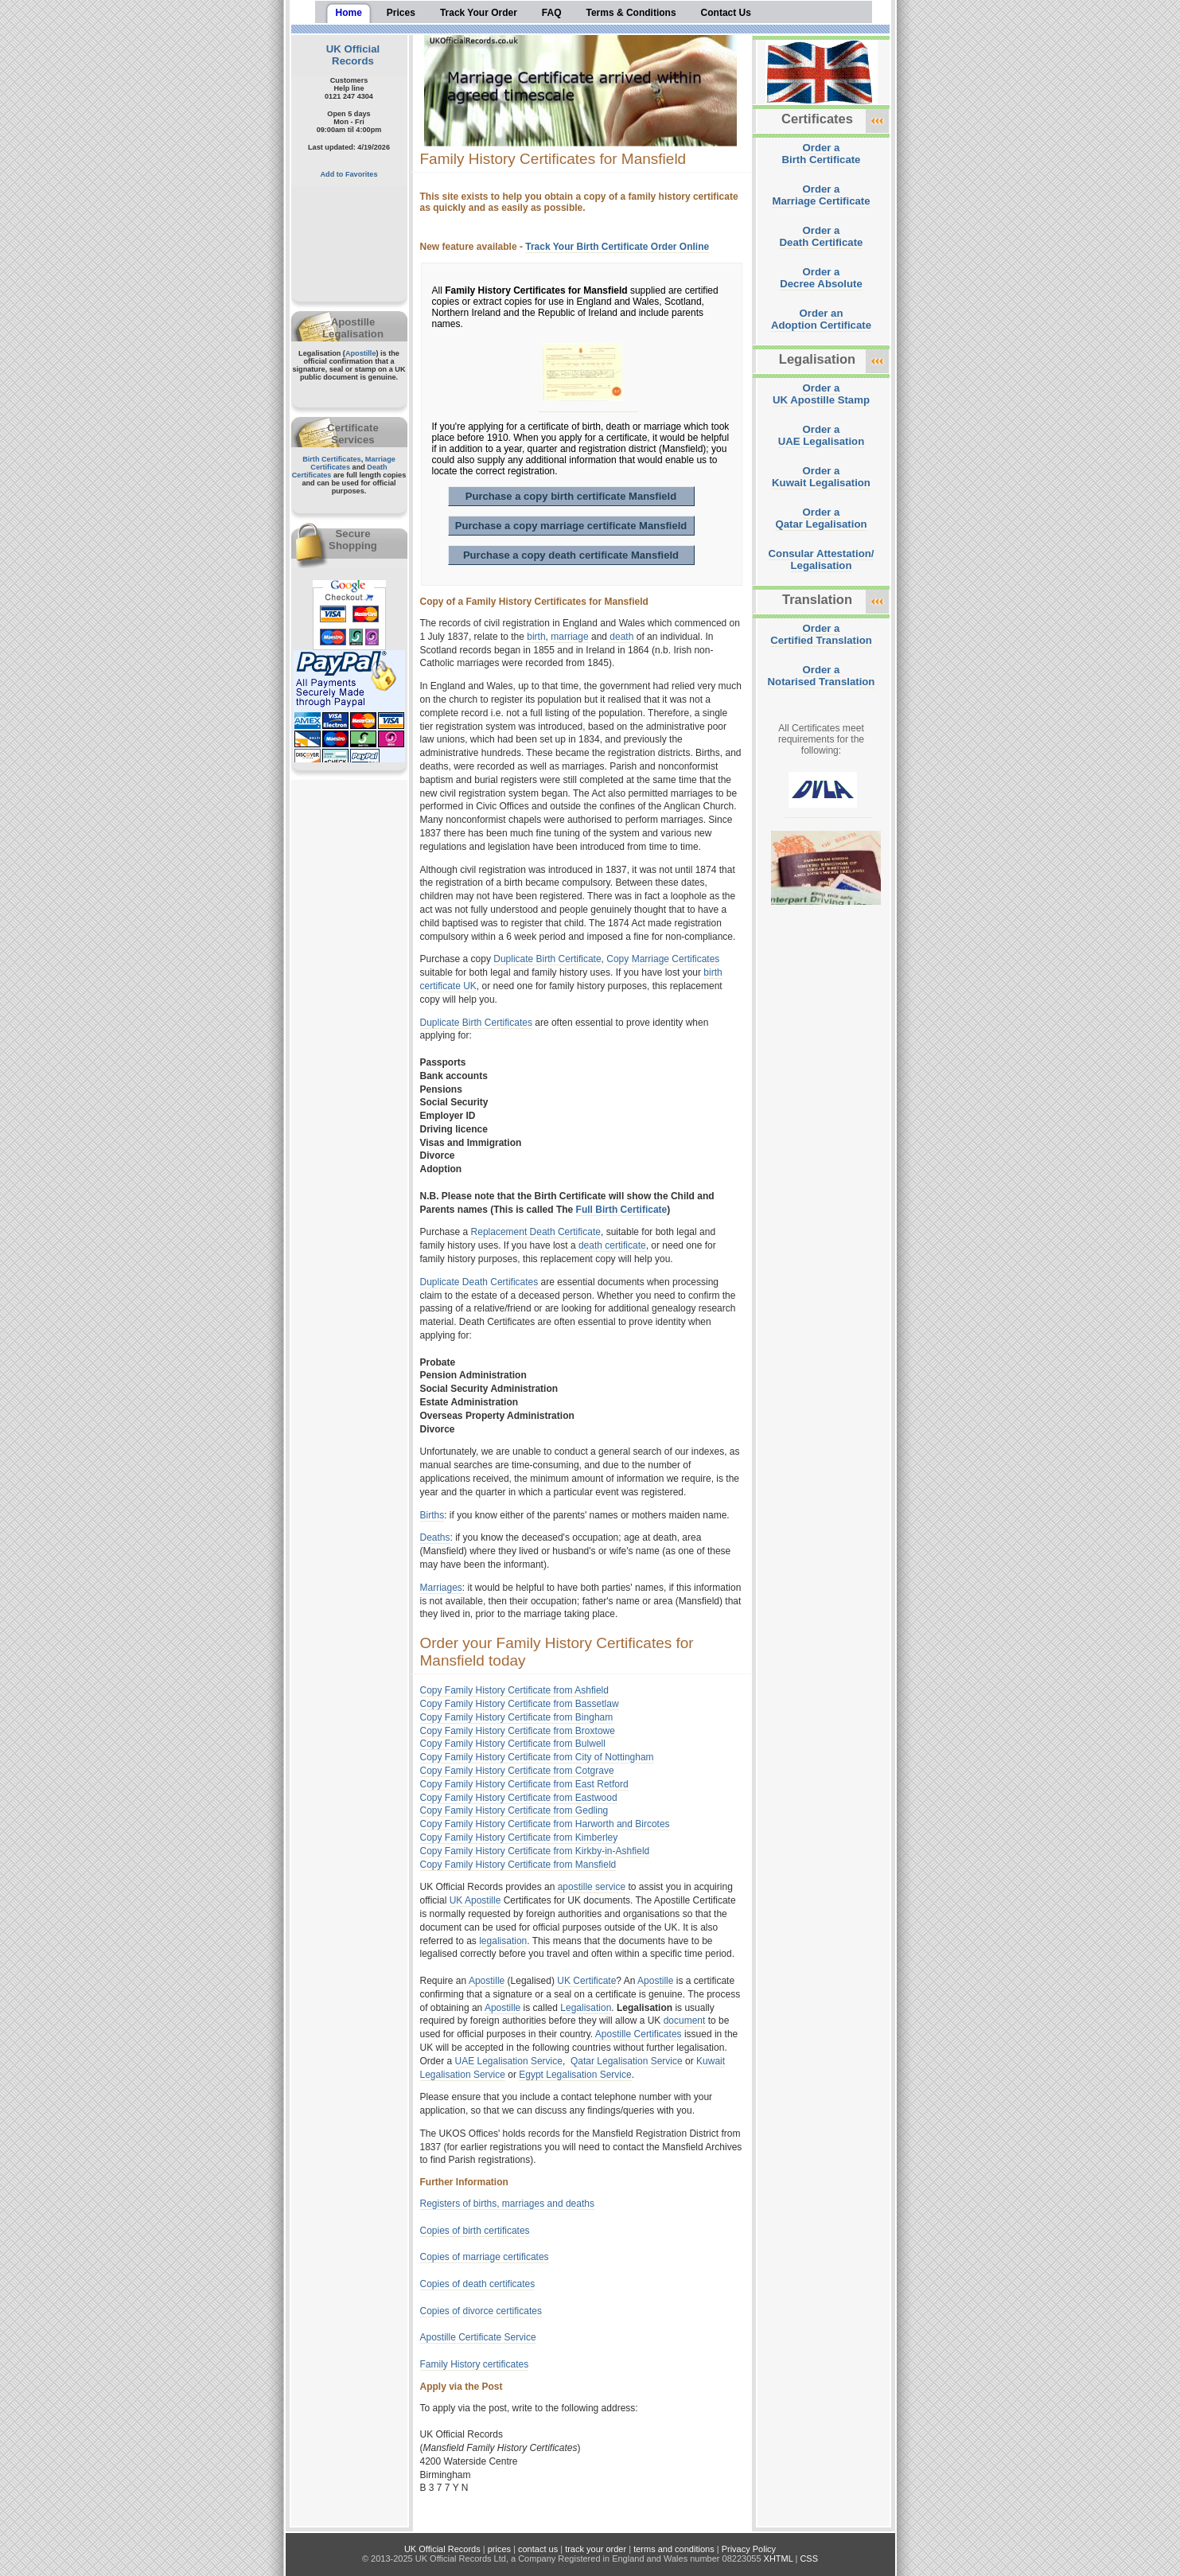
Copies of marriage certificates (484, 2256)
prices (499, 2549)
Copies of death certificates (477, 2284)
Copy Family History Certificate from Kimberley (519, 1837)
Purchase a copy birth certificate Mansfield (570, 496)
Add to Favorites (349, 174)
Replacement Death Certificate (536, 1231)
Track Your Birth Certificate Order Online (617, 246)
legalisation (503, 1941)
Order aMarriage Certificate (821, 195)
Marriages (441, 1587)
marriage (569, 636)
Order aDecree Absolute (821, 278)
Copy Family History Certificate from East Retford (524, 1784)
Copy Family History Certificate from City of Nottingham (537, 1757)
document (685, 2020)
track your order (595, 2549)
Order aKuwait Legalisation (821, 477)
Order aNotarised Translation (821, 676)
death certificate (612, 1245)
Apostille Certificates (638, 2034)
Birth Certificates (331, 459)
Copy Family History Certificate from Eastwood (518, 1797)
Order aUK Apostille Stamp (821, 394)
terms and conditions (674, 2549)
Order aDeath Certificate (821, 236)
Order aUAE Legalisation (821, 435)
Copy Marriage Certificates (662, 959)
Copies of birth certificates (475, 2230)
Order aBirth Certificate (821, 154)
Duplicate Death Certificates (479, 1282)
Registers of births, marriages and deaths (507, 2203)
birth (536, 636)
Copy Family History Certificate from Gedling (514, 1810)
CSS (809, 2558)
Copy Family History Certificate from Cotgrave (517, 1770)
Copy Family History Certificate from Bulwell (513, 1743)
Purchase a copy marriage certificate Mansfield (571, 526)
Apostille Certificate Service (478, 2337)
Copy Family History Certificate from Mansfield (518, 1864)
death (621, 636)
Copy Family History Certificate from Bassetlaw (519, 1703)
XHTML (778, 2558)
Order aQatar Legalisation (821, 518)
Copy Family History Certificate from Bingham (516, 1717)
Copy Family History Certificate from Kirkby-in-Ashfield (535, 1851)
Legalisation (585, 2007)
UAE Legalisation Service (509, 2061)
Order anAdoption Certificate (821, 319)
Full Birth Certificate (622, 1209)
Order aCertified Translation (821, 634)
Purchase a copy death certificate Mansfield (571, 555)
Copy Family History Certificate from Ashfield (514, 1690)
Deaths (435, 1537)
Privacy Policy (749, 2549)
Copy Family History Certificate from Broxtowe (517, 1730)
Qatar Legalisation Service (627, 2061)
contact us (538, 2549)
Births (432, 1515)
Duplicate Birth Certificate (547, 959)
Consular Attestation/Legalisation (821, 559)
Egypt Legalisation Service (575, 2074)
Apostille (360, 353)
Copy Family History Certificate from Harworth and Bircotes (545, 1824)
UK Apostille (475, 1900)
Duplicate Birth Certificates (476, 1022)
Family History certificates (474, 2364)
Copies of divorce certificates (481, 2311)
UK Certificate (586, 1980)
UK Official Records (353, 55)
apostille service (591, 1886)
